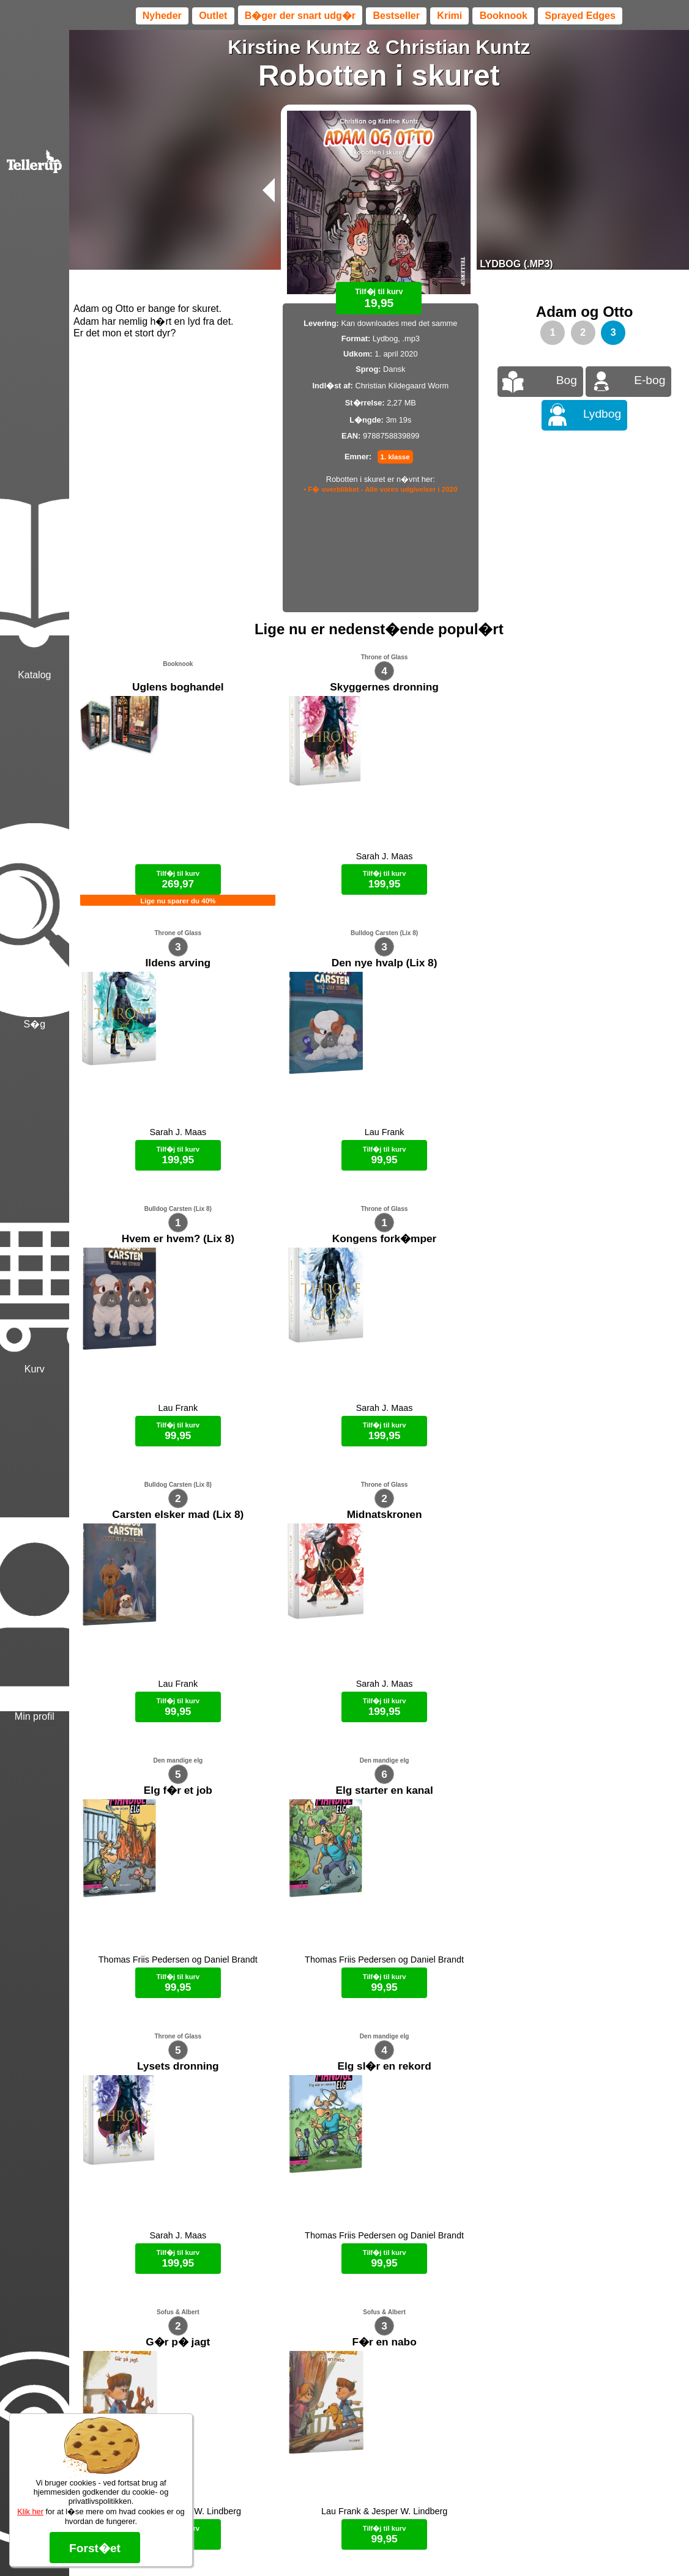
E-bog (649, 380)
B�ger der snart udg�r (300, 15)
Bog (566, 380)
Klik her (30, 2511)
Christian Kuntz (457, 47)
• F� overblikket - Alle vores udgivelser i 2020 (380, 489)
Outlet (213, 15)
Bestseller (396, 15)
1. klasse (395, 457)
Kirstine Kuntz (294, 47)
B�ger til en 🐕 (400, 2173)
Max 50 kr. (347, 2173)
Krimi (449, 15)
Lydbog (602, 413)
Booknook (503, 15)
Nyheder (162, 15)
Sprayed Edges (580, 15)
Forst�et (95, 2548)
